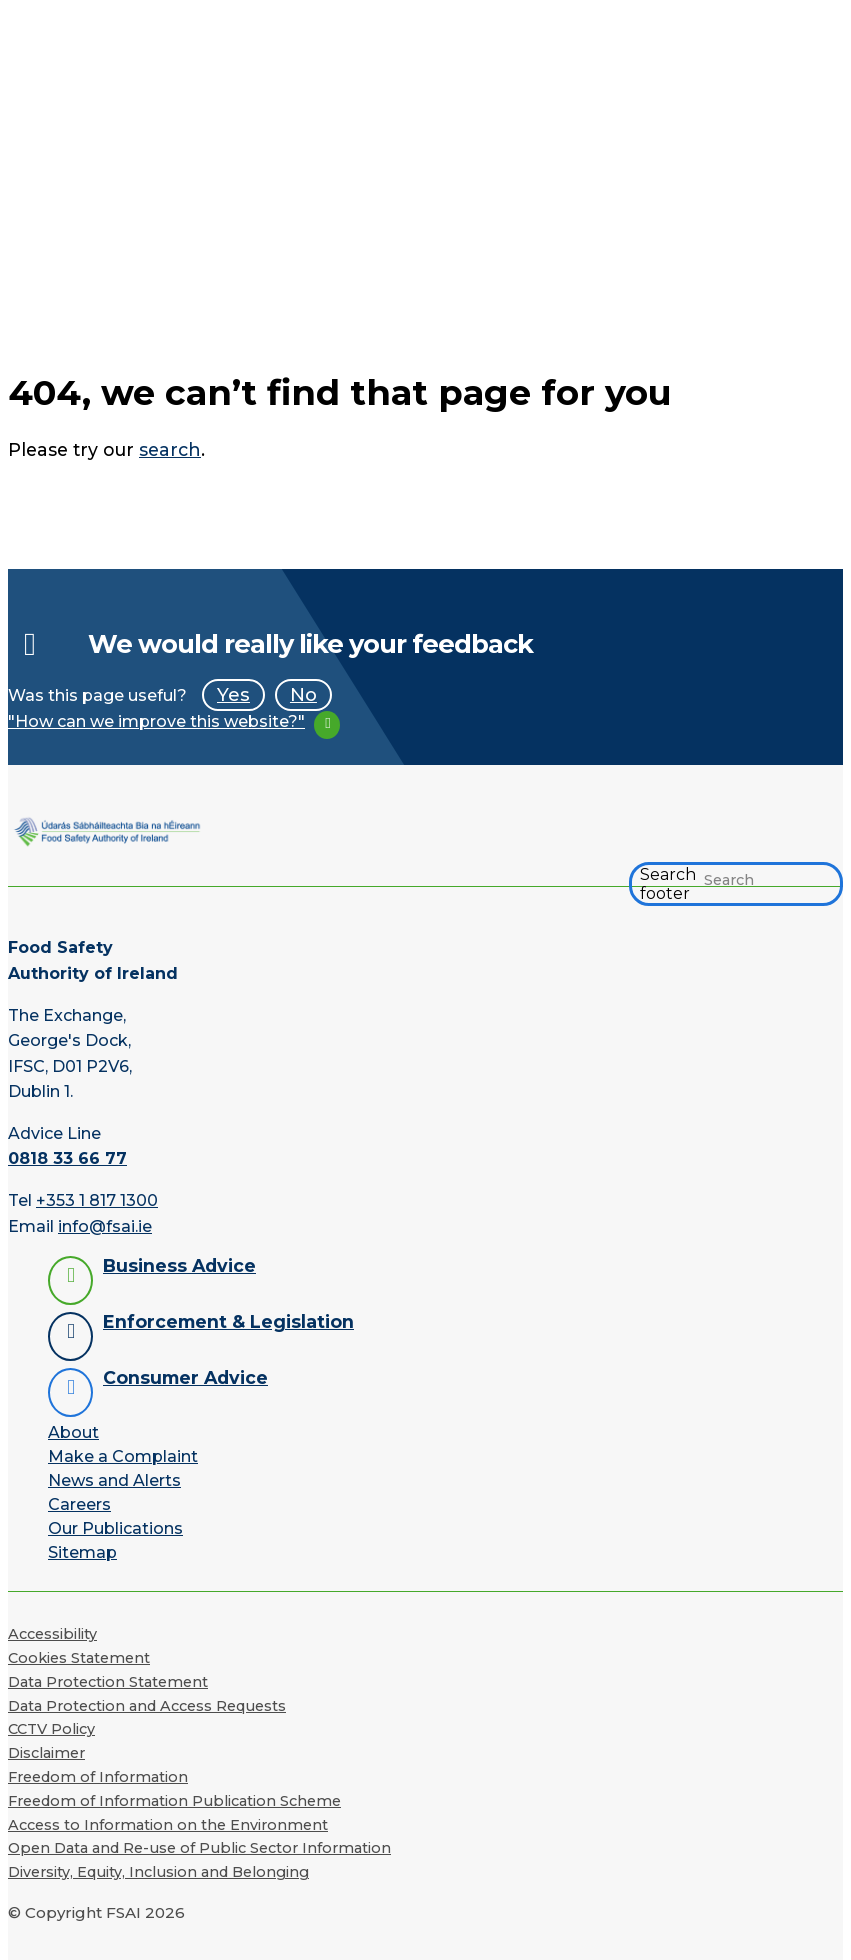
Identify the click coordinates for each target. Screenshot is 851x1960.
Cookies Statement (79, 1658)
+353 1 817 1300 (97, 1200)
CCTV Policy (51, 1729)
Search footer (668, 884)
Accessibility (52, 1634)
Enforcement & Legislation (228, 1321)
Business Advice (179, 1265)
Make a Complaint (123, 1456)
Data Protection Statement (108, 1682)
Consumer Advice (185, 1377)
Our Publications (115, 1528)
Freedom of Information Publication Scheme (174, 1801)
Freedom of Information (98, 1777)
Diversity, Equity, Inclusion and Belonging (158, 1872)
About (73, 1432)
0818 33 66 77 (67, 1158)
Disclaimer (46, 1753)
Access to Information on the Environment (168, 1825)
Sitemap (82, 1552)
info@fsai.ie (105, 1226)
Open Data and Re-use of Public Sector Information (199, 1848)
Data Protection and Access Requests (147, 1706)
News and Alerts (114, 1480)
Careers (79, 1504)
